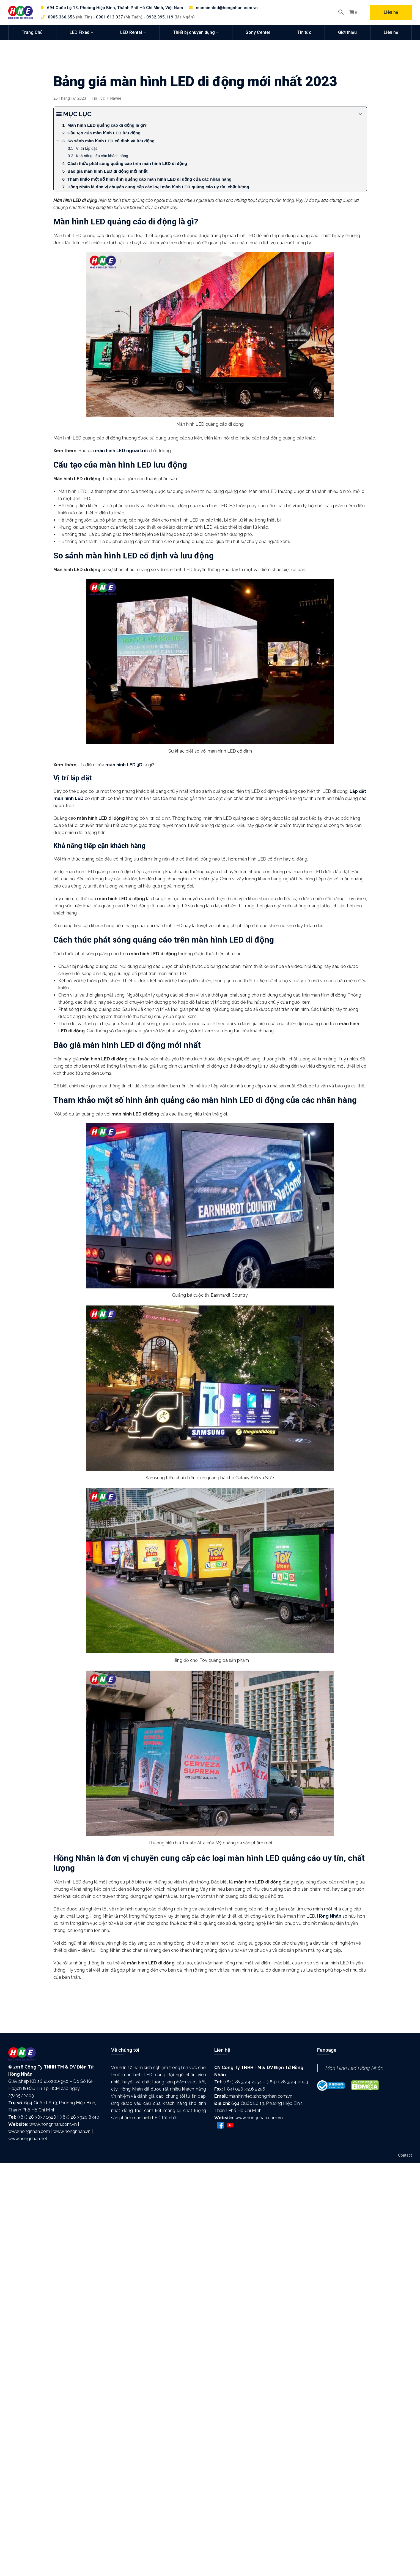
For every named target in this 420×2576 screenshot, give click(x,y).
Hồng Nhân (329, 1916)
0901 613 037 (109, 17)
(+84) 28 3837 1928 (36, 2117)
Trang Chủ (32, 32)
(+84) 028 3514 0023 (287, 2081)
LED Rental (131, 32)
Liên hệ (391, 12)
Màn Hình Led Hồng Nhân (354, 2068)
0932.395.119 (159, 17)
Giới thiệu (347, 32)
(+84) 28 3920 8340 (79, 2117)
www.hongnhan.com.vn (53, 2124)
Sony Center (258, 32)
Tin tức (304, 32)
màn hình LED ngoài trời (121, 450)
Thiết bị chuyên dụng (194, 32)
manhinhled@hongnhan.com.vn (227, 7)
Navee (115, 98)
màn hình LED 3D (123, 764)
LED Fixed (79, 32)
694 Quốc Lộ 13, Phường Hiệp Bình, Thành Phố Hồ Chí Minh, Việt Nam (115, 7)
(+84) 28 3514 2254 (242, 2081)
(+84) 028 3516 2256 (244, 2089)
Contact (405, 2155)
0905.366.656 (61, 17)
